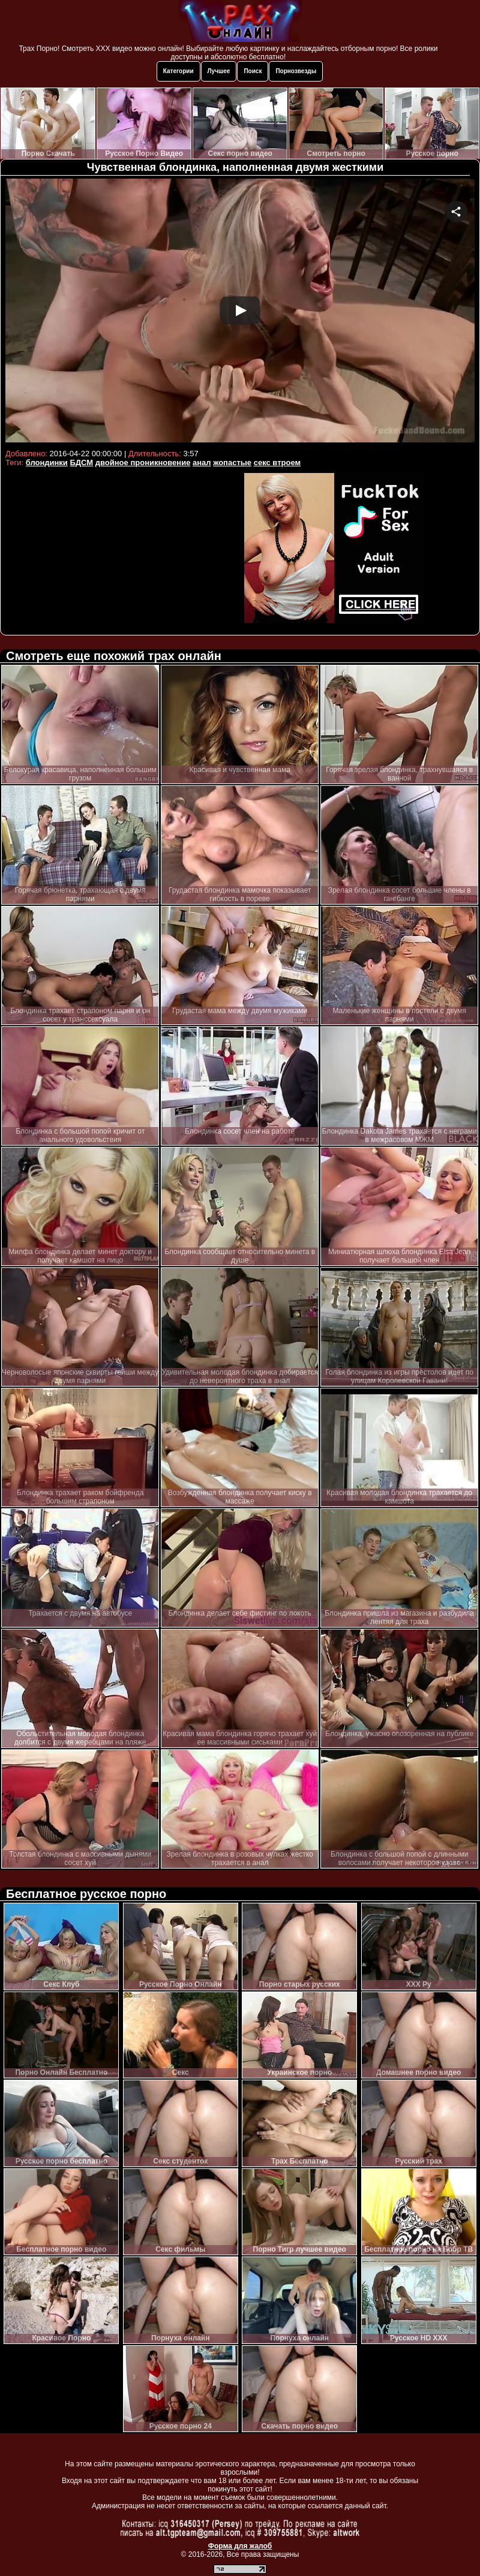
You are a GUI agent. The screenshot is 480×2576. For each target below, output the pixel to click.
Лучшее (219, 71)
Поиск (253, 71)
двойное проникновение (143, 462)
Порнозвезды (295, 71)
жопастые (232, 462)
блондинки (47, 462)
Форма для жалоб (240, 2546)
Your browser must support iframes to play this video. (240, 312)
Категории (178, 71)
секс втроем (277, 462)
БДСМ (81, 462)
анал (202, 462)
